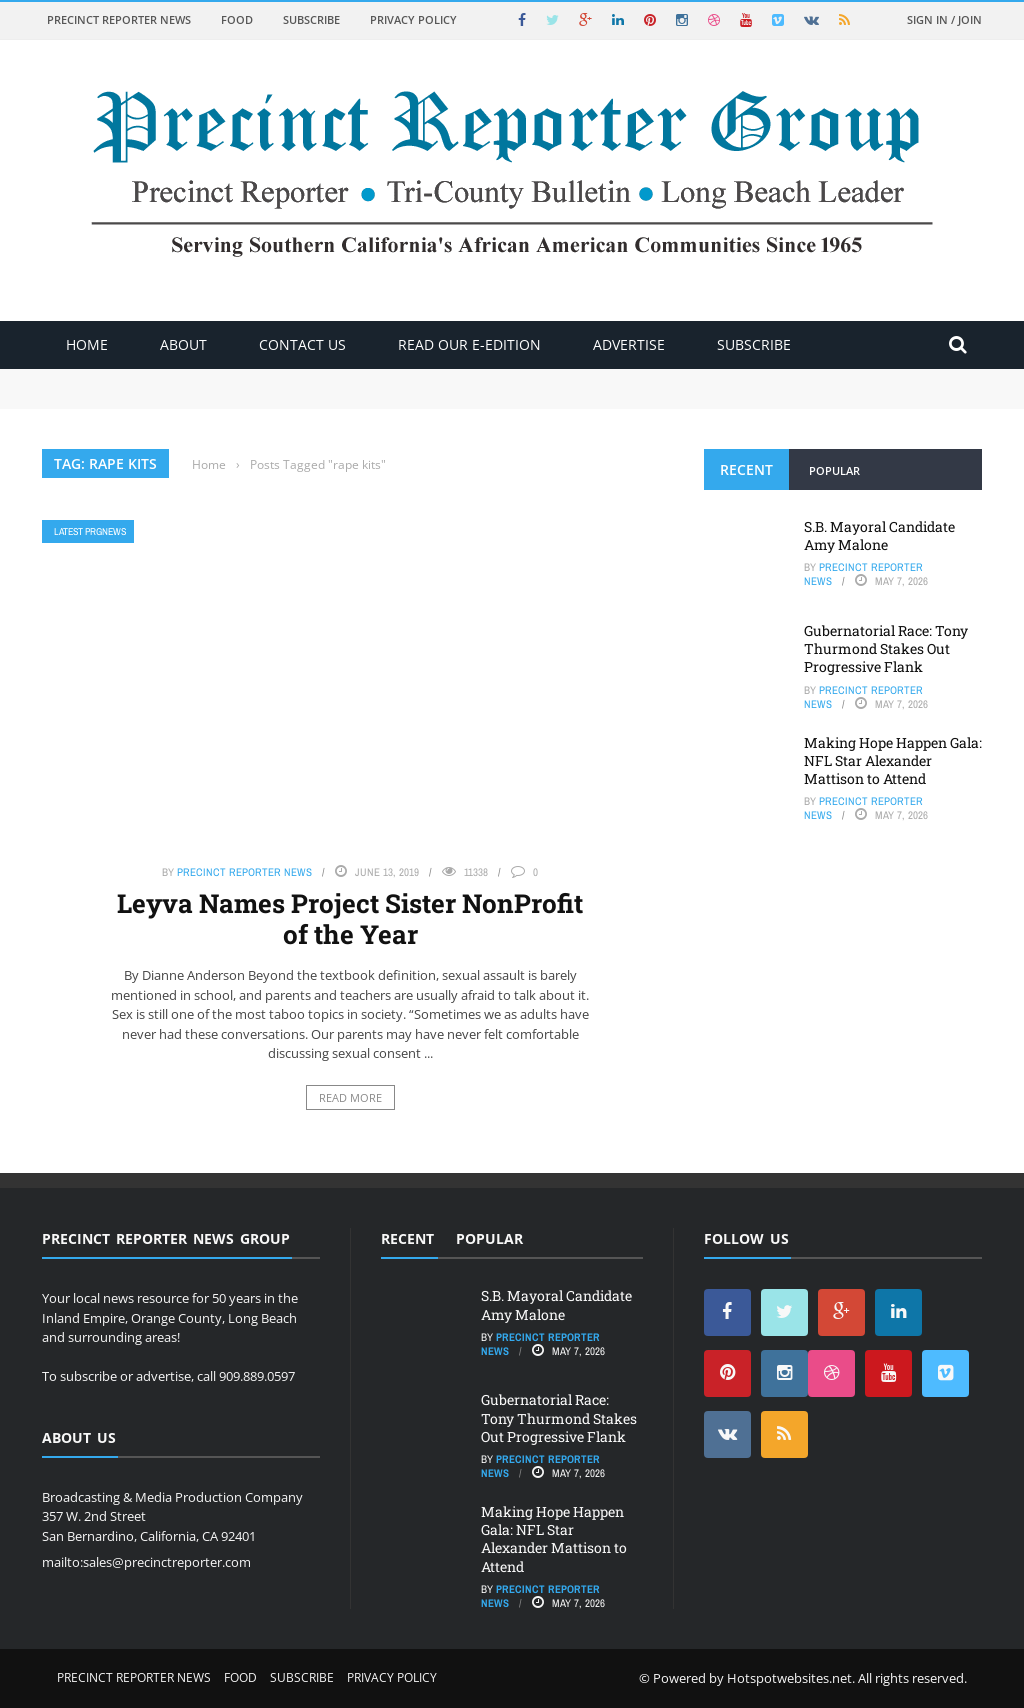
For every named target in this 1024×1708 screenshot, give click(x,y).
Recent (746, 469)
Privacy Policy (413, 19)
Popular (834, 470)
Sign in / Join (944, 19)
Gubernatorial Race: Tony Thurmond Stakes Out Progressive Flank (886, 648)
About (183, 344)
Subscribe (311, 19)
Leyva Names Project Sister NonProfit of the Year (350, 918)
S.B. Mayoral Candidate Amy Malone (879, 535)
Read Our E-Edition (469, 344)
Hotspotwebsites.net (789, 1678)
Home (87, 344)
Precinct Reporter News (119, 19)
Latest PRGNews (90, 531)
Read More (350, 1097)
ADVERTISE (629, 344)
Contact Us (302, 344)
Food (237, 19)
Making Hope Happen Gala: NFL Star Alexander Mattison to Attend (893, 760)
